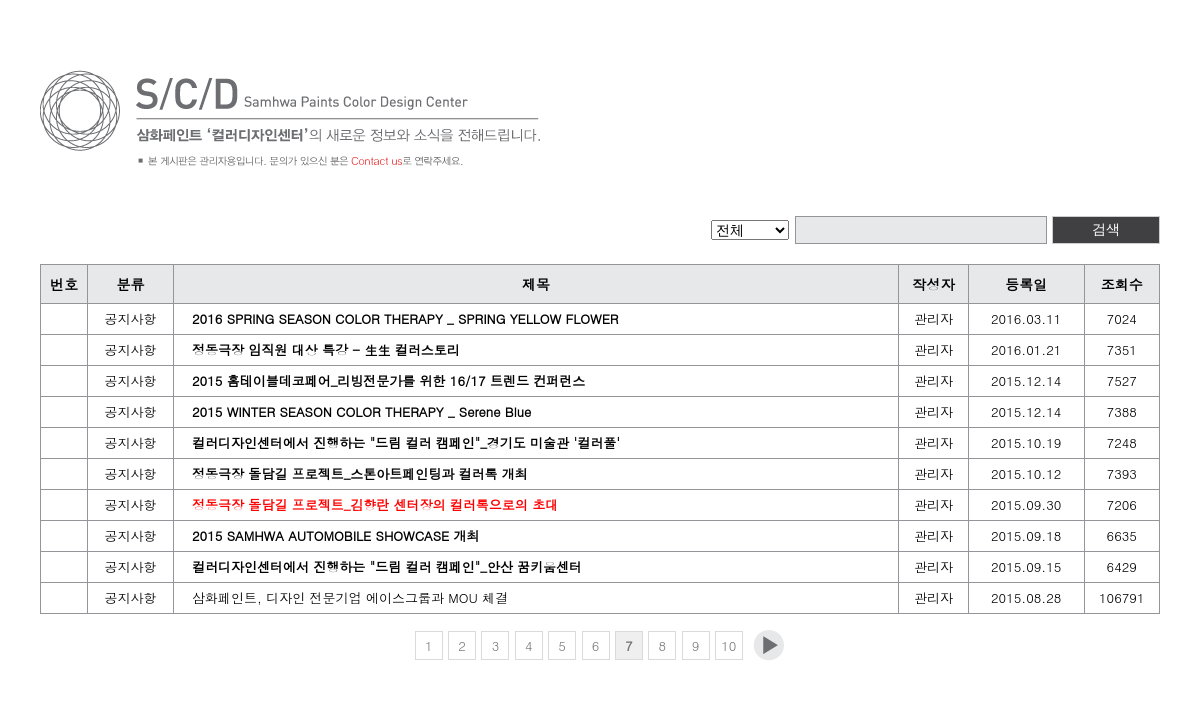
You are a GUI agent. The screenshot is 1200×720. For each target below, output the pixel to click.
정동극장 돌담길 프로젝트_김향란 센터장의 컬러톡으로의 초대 (375, 504)
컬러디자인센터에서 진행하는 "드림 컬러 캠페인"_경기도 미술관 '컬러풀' (406, 442)
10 (728, 645)
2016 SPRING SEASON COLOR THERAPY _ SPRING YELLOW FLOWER (405, 318)
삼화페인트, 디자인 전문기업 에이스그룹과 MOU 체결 (350, 597)
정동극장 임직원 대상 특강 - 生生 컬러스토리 (326, 349)
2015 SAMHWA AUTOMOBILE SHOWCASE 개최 (336, 535)
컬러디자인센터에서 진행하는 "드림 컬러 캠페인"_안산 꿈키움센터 (387, 566)
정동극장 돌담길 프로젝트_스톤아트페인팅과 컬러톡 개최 (360, 473)
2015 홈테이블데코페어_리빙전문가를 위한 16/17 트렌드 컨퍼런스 (388, 380)
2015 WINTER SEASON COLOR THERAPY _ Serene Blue (361, 411)
